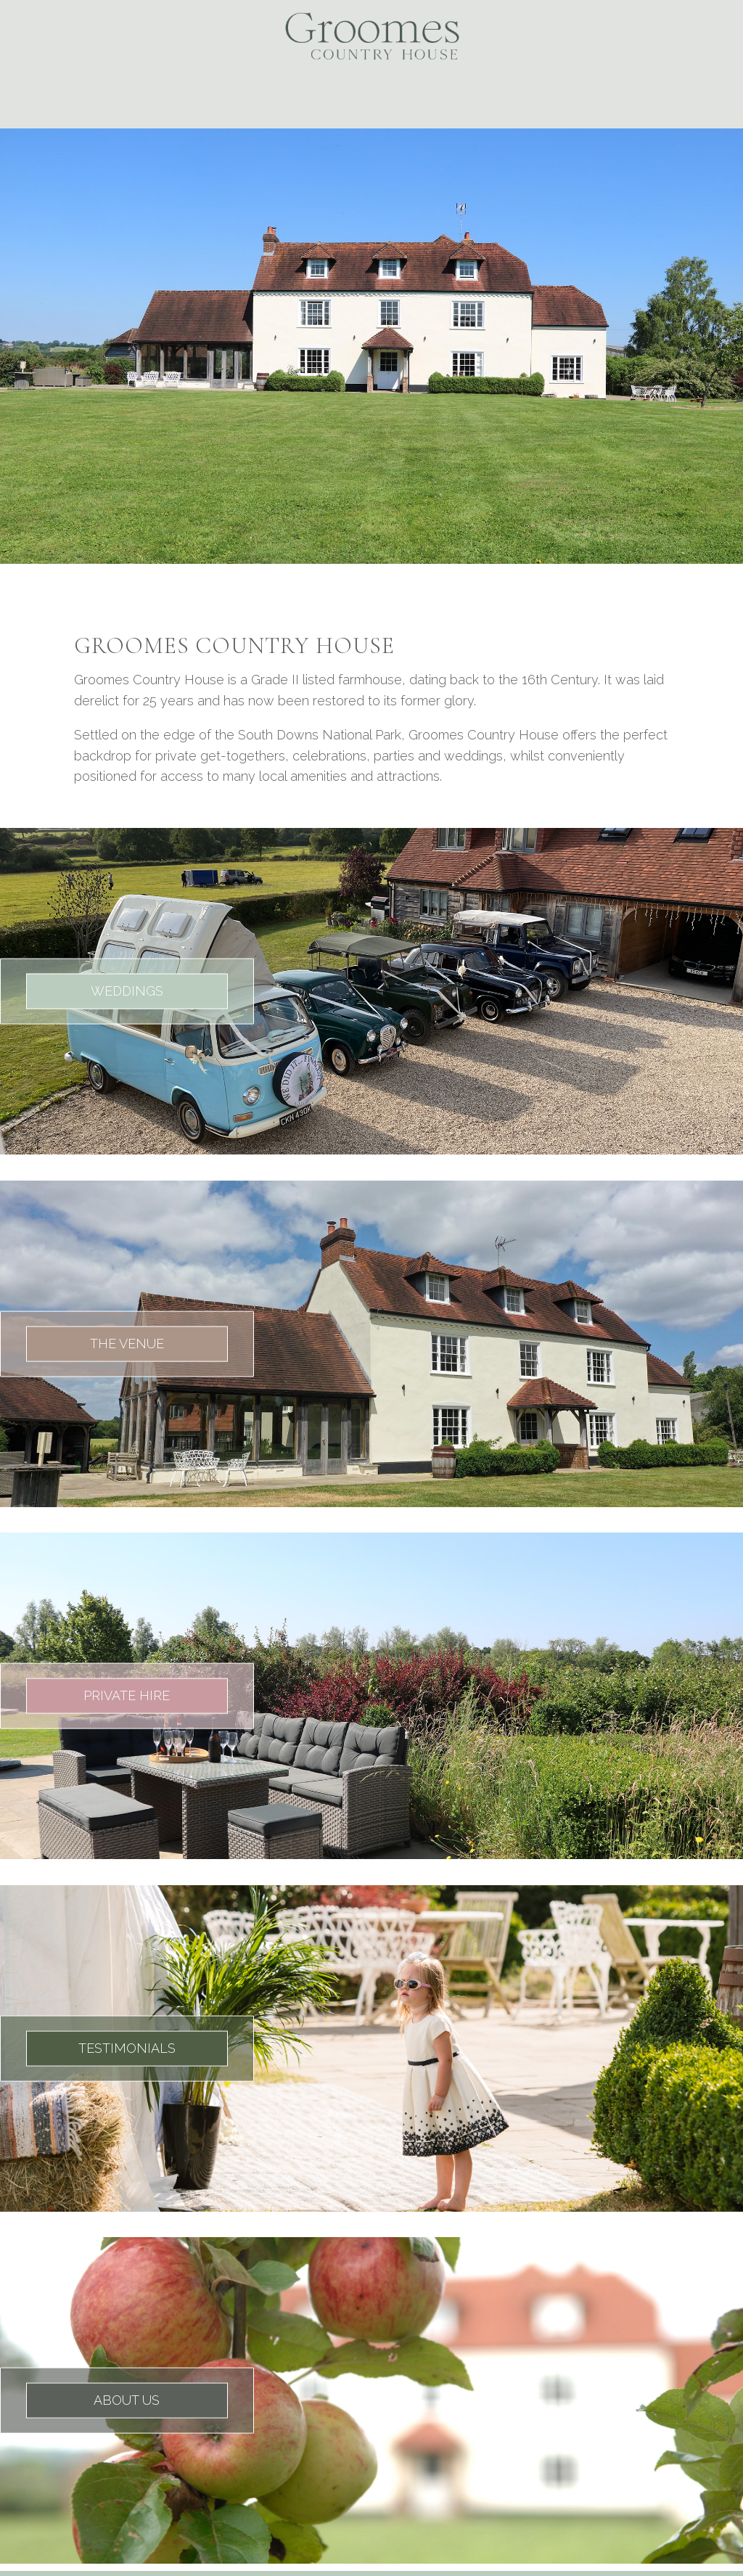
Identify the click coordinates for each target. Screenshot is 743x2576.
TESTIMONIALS (127, 2047)
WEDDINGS (127, 990)
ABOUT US (127, 2400)
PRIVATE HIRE (126, 1695)
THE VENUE (127, 1342)
